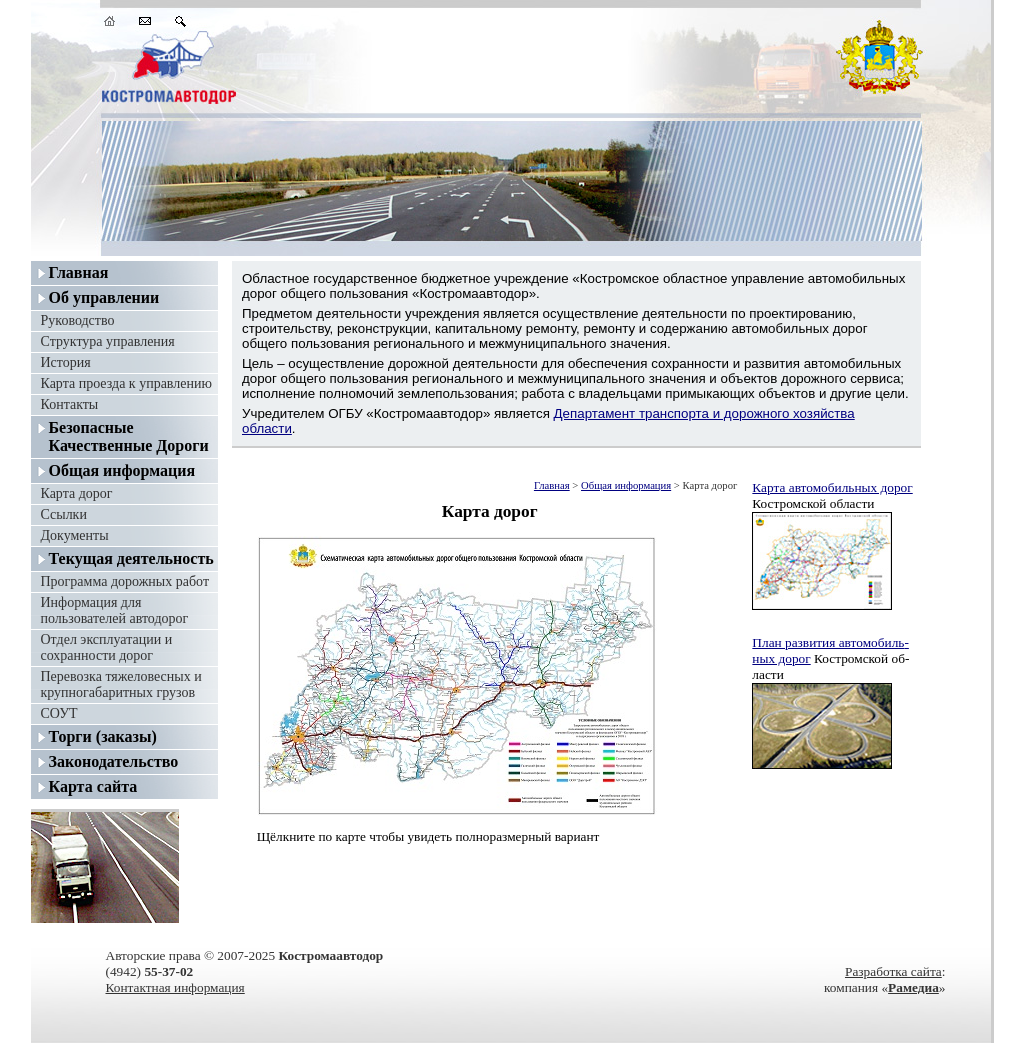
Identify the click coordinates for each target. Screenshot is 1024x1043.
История (66, 362)
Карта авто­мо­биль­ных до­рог (832, 487)
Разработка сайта (893, 971)
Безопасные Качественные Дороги (129, 436)
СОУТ (59, 713)
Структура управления (108, 341)
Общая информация (122, 470)
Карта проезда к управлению (126, 383)
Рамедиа (913, 987)
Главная (79, 272)
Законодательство (114, 761)
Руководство (78, 320)
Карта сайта (93, 786)
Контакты (70, 404)
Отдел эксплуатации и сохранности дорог (107, 647)
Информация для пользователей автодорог (115, 610)
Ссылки (64, 514)
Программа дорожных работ (125, 581)
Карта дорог (77, 493)
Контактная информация (175, 987)
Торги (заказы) (103, 736)
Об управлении (104, 297)
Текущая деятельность (131, 558)
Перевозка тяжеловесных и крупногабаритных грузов (121, 684)
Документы (75, 535)
